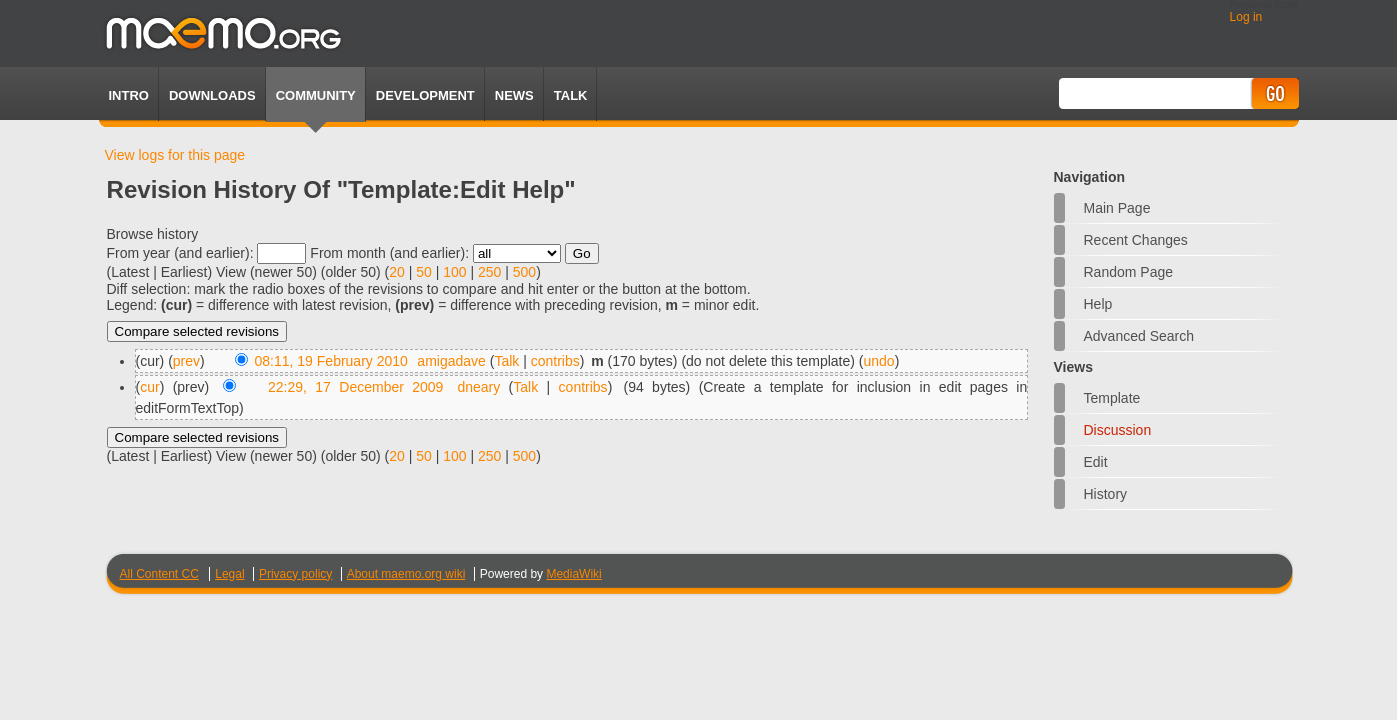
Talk (506, 361)
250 (489, 272)
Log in (1246, 17)
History (1106, 494)
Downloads (212, 95)
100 (454, 272)
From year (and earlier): (180, 253)
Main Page (1117, 208)
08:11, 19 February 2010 (331, 361)
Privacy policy (295, 574)
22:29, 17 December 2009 (355, 387)
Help (1098, 304)
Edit (1096, 462)
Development (425, 95)
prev (186, 361)
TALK (571, 95)
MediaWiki (573, 574)
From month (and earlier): (389, 253)
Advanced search (1139, 336)
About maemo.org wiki (406, 574)
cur (149, 387)
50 (424, 272)
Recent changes (1136, 240)
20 (397, 272)
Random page (1129, 272)
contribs (555, 361)
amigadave (451, 361)
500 (524, 272)
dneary (478, 387)
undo (879, 361)
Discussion (1118, 430)
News (514, 95)
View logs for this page (175, 155)
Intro (129, 95)
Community (316, 95)
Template (1112, 398)
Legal (229, 574)
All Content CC (159, 574)
